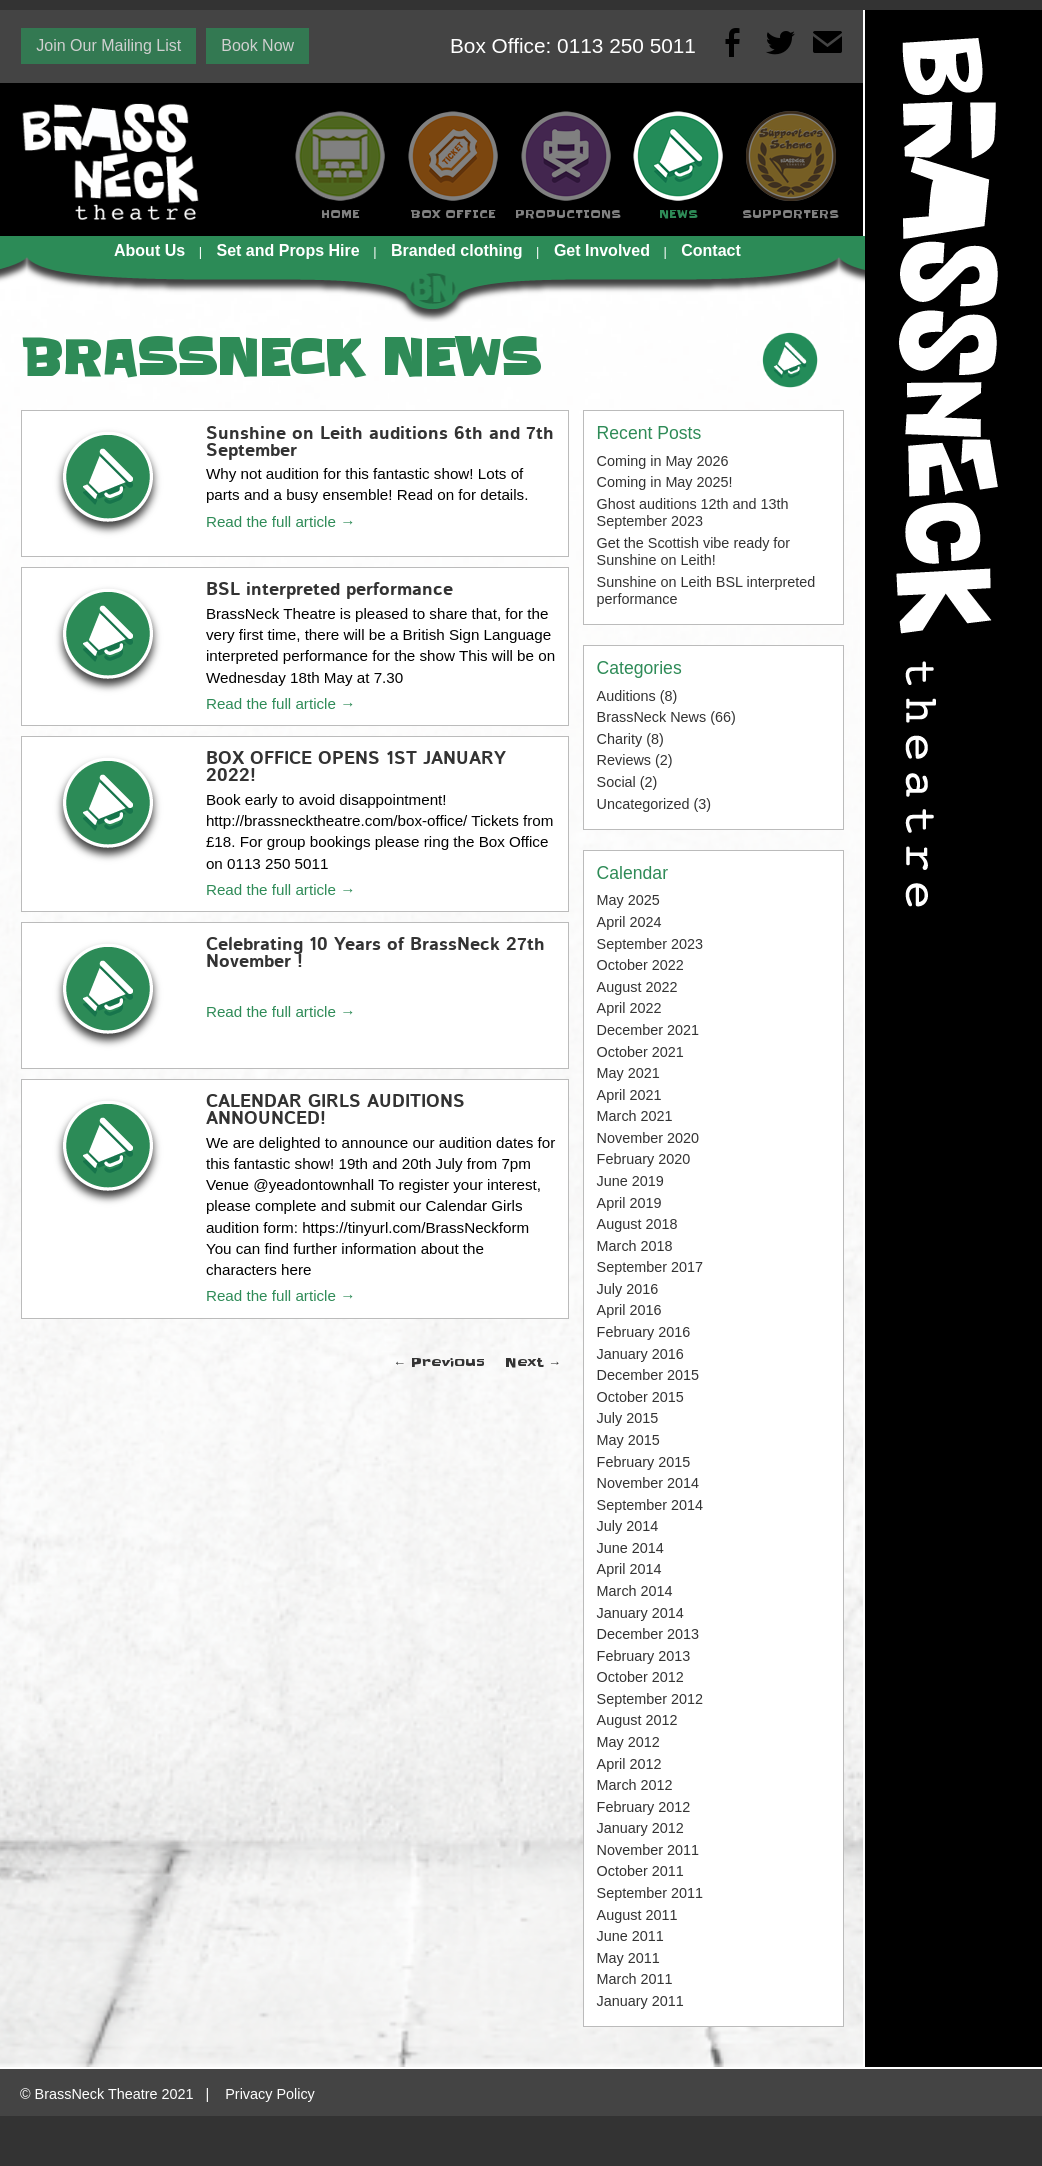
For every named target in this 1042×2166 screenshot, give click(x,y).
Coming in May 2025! (665, 482)
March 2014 (635, 1591)
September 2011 (650, 1893)
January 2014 (640, 1613)
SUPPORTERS (790, 214)
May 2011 (628, 1958)
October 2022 (640, 965)
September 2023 (650, 944)
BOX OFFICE (453, 214)
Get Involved (602, 250)
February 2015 (644, 1462)
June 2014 (630, 1548)
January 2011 (640, 2001)
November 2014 (648, 1483)
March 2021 (635, 1116)
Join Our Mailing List (108, 45)
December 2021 (648, 1030)
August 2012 (637, 1720)
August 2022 (637, 987)
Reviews (624, 760)
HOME (340, 214)
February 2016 (644, 1332)
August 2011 (637, 1915)
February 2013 (644, 1656)
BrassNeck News (652, 717)
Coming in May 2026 (663, 461)
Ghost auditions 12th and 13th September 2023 (693, 512)
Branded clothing (457, 250)
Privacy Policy (270, 2094)
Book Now (257, 45)
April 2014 (629, 1569)
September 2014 (650, 1505)
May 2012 (628, 1742)
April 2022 (629, 1008)
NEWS (678, 214)
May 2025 (628, 900)
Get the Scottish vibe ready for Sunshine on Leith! (694, 551)
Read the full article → (280, 521)
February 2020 (644, 1159)
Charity (620, 739)
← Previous (439, 1362)
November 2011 (648, 1850)
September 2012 (650, 1699)
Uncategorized (643, 804)
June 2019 (630, 1181)
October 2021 (640, 1052)
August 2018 (637, 1224)
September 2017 (650, 1267)
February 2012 (644, 1807)
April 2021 (629, 1095)
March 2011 (635, 1979)
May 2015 (628, 1440)
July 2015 (628, 1418)
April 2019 (629, 1203)
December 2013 (648, 1634)
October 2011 (640, 1871)
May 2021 (628, 1073)
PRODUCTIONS (566, 214)
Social (616, 782)
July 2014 (628, 1526)
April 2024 (629, 922)
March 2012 (635, 1785)
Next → (533, 1362)
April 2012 (629, 1764)
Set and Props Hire (287, 250)
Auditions (626, 696)
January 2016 (640, 1354)
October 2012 (640, 1677)
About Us (149, 250)
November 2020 (648, 1138)
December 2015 (648, 1375)
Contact (711, 250)
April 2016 (629, 1310)
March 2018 (635, 1246)
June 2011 (630, 1936)
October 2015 (640, 1397)
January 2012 (640, 1828)
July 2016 (628, 1289)
